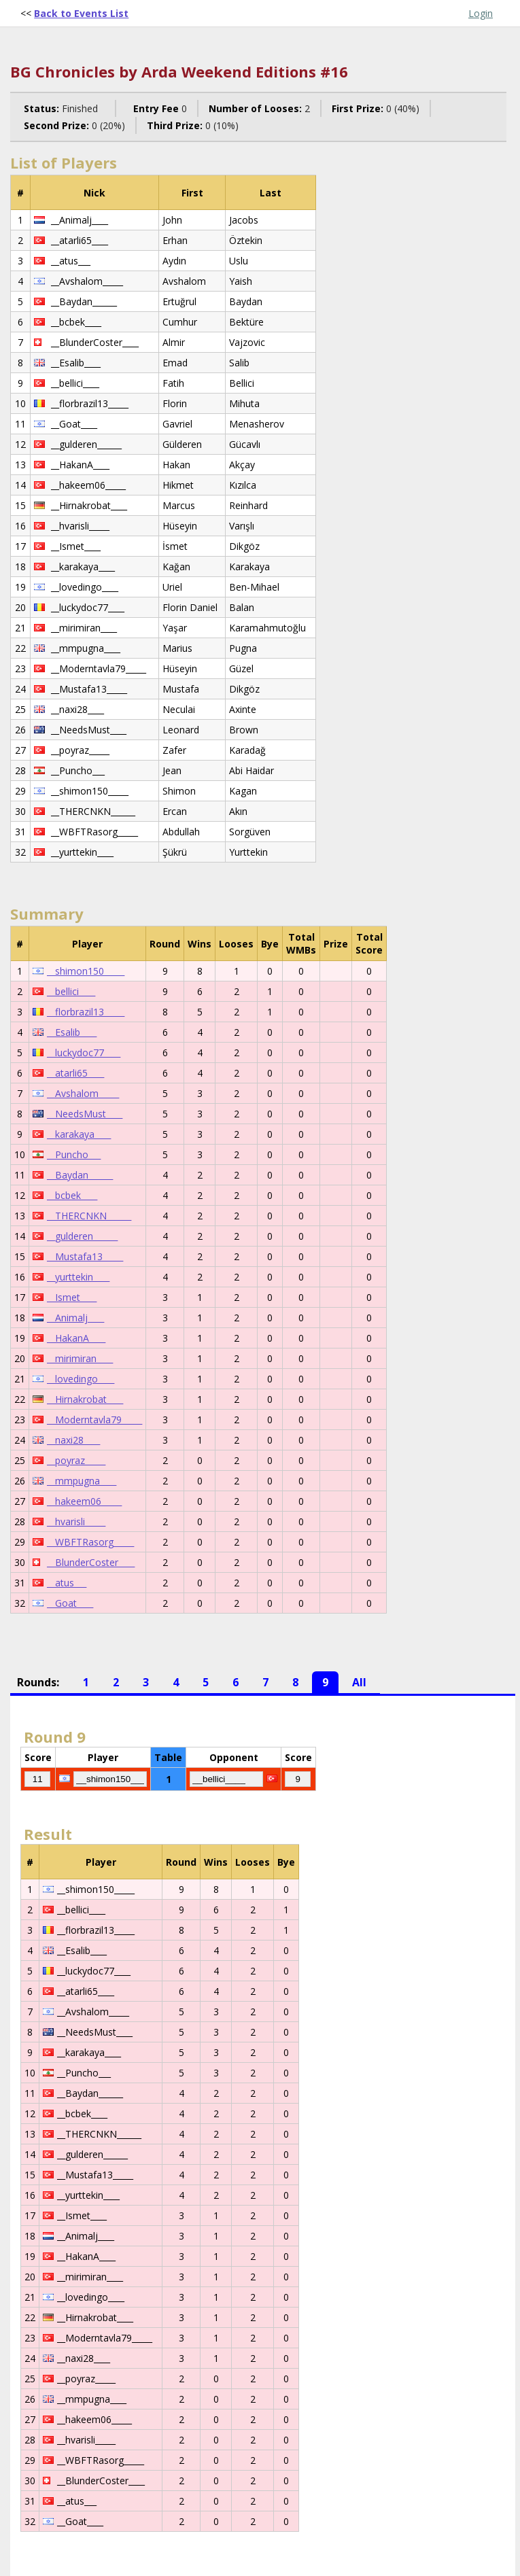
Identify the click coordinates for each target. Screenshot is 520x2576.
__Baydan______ (80, 1174)
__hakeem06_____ (84, 1501)
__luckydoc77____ (83, 1052)
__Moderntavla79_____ (94, 1419)
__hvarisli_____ (76, 1521)
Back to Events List (81, 13)
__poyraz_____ (76, 1460)
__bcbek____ (72, 1195)
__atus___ (66, 1582)
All (359, 1682)
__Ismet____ (72, 1297)
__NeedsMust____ (84, 1113)
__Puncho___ (74, 1154)
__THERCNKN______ (89, 1215)
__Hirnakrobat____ (85, 1399)
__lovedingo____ (80, 1378)
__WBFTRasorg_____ (90, 1541)
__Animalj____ (75, 1317)
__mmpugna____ (81, 1480)
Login (480, 13)
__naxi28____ (73, 1439)
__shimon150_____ (85, 970)
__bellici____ (71, 991)
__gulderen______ (82, 1236)
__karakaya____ (79, 1134)
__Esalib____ (72, 1032)
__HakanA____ (76, 1337)
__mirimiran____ (80, 1358)
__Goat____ (70, 1603)
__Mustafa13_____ (85, 1256)
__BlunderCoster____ (91, 1562)
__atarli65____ (75, 1072)
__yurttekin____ (78, 1276)
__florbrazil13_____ (85, 1011)
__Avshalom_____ (83, 1093)
